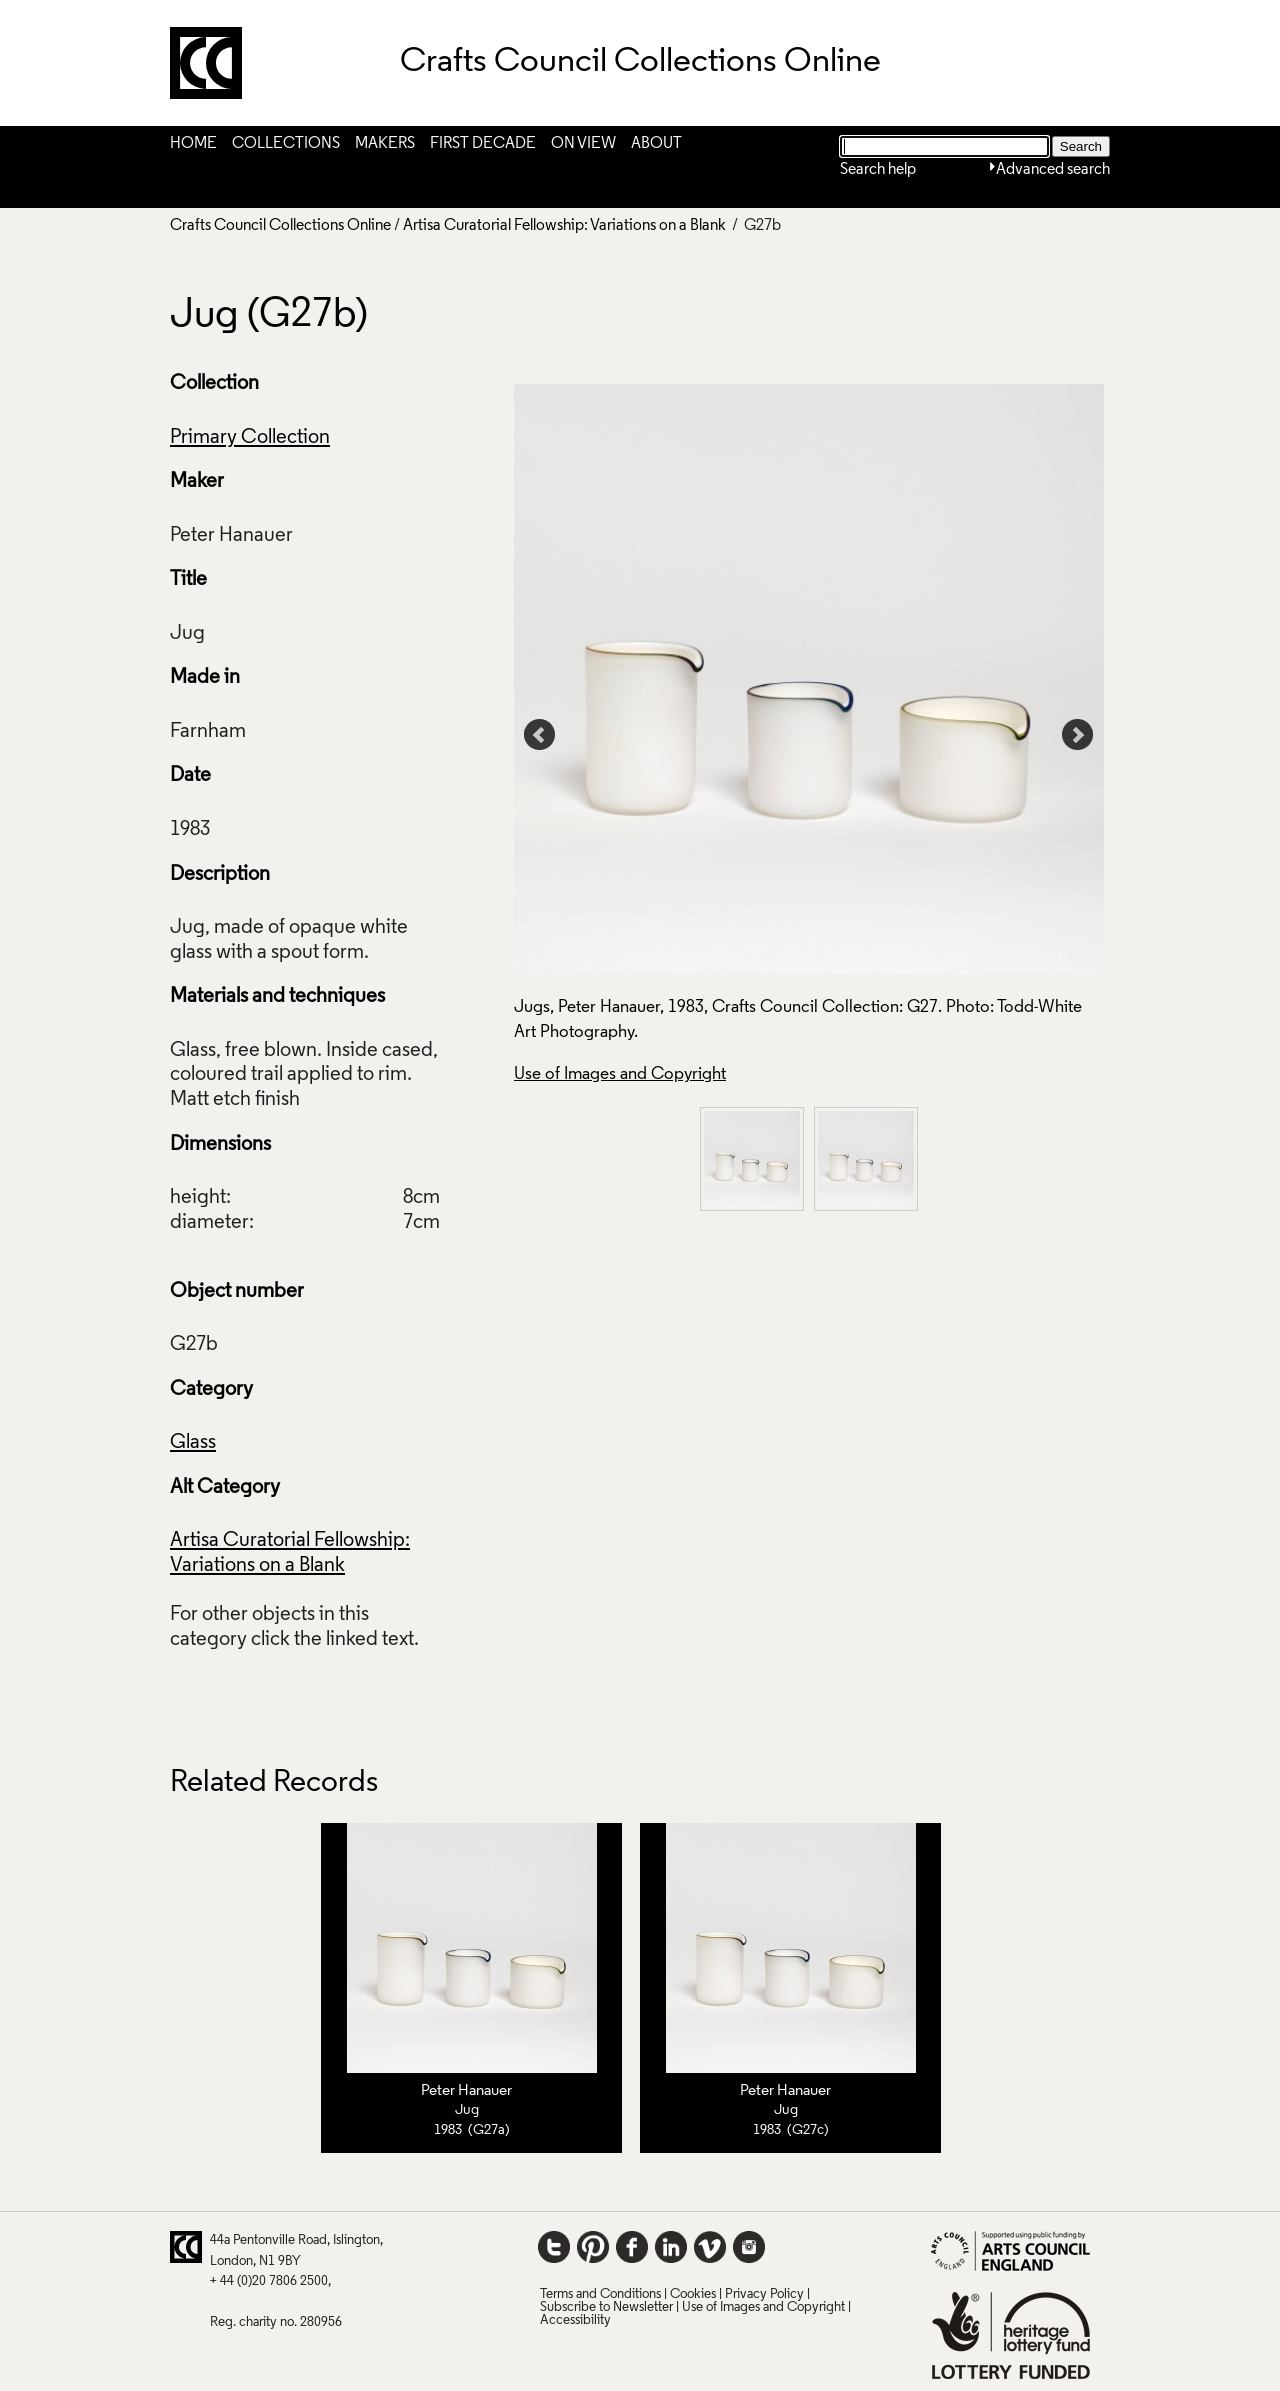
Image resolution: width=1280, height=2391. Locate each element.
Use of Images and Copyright (620, 1074)
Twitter (554, 2247)
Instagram (749, 2247)
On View (583, 144)
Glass (193, 1443)
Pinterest (593, 2247)
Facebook (632, 2247)
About (656, 144)
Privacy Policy (764, 2294)
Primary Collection (250, 438)
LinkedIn (671, 2247)
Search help (878, 170)
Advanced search (1053, 170)
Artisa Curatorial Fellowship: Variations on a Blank (564, 226)
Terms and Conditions (600, 2294)
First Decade (483, 144)
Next (1078, 735)
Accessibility (575, 2320)
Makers (385, 144)
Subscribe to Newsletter (606, 2307)
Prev (540, 735)
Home (193, 144)
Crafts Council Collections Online (280, 226)
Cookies (693, 2294)
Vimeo (710, 2247)
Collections (286, 144)
